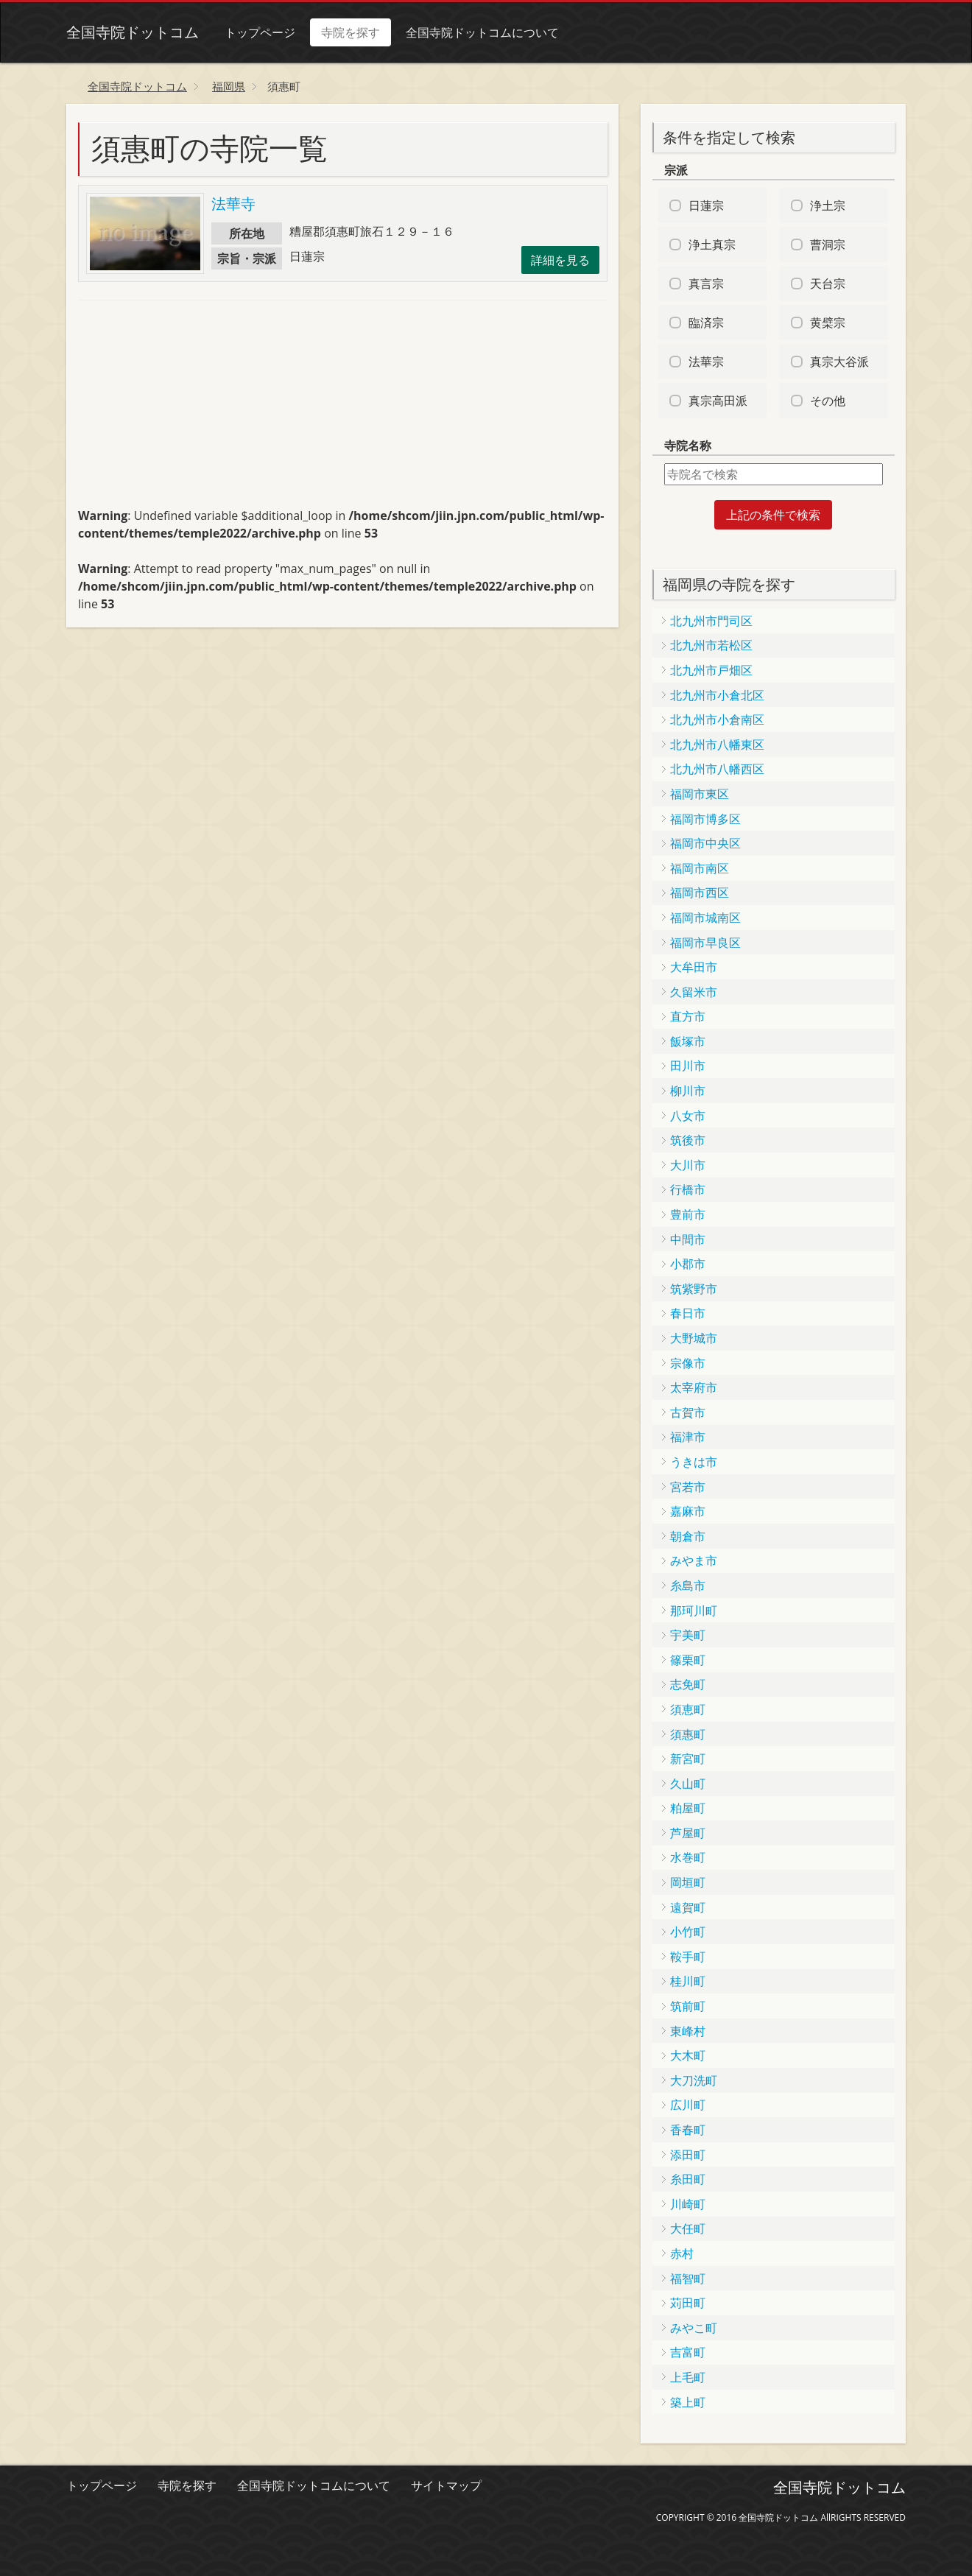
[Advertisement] (188, 410)
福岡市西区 (699, 892)
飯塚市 (687, 1041)
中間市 (687, 1239)
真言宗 (706, 283)
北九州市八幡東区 (717, 744)
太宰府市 (693, 1387)
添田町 (687, 2155)
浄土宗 (827, 205)
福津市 (687, 1437)
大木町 (687, 2055)
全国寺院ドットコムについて (482, 32)
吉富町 (687, 2352)
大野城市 (693, 1338)
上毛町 (687, 2377)
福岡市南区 (699, 868)
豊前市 (687, 1214)
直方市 (687, 1016)
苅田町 (687, 2303)
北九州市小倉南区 (717, 719)
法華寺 (233, 204)
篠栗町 (687, 1660)
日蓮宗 (706, 205)
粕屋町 (687, 1808)
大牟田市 (693, 967)
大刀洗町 (693, 2080)
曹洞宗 (827, 244)
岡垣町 (687, 1882)
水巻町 (687, 1857)
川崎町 (687, 2204)
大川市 (687, 1165)
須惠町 (687, 1734)
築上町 (687, 2402)
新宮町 (687, 1758)
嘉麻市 (687, 1511)
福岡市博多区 (705, 819)
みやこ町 (693, 2328)
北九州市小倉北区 (717, 695)
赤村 (682, 2253)
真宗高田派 (717, 401)
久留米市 (693, 992)
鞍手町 (687, 1957)
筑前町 (687, 2006)
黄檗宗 (827, 322)
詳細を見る (560, 260)
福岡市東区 (699, 794)
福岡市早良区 (705, 943)
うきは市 (693, 1462)
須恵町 (687, 1709)
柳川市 (687, 1091)
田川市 (687, 1066)
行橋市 (687, 1189)
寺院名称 (687, 445)
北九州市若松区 (711, 645)
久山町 (687, 1784)
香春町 (687, 2130)
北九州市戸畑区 (711, 670)
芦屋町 (687, 1833)
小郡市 (687, 1264)
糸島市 (687, 1585)
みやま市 (693, 1560)
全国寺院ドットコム (132, 32)
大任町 (687, 2228)
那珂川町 (693, 1610)
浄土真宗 (712, 244)
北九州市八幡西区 (717, 769)
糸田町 (687, 2179)
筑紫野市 (693, 1289)
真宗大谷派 (839, 361)
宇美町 (687, 1635)
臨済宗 (706, 322)
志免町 (687, 1684)
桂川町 (687, 1981)
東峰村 (687, 2031)
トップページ (260, 32)
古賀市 (687, 1412)
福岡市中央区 (705, 843)
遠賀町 (687, 1907)
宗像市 (687, 1363)
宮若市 (687, 1487)
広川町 (687, 2105)
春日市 (687, 1313)
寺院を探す (350, 32)
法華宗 (706, 361)
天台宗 (827, 283)
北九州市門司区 (711, 621)
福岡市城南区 (705, 917)
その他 (827, 401)
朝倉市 (687, 1536)
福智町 (687, 2278)
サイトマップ (446, 2485)
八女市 (687, 1116)
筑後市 (687, 1140)
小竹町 (687, 1932)
